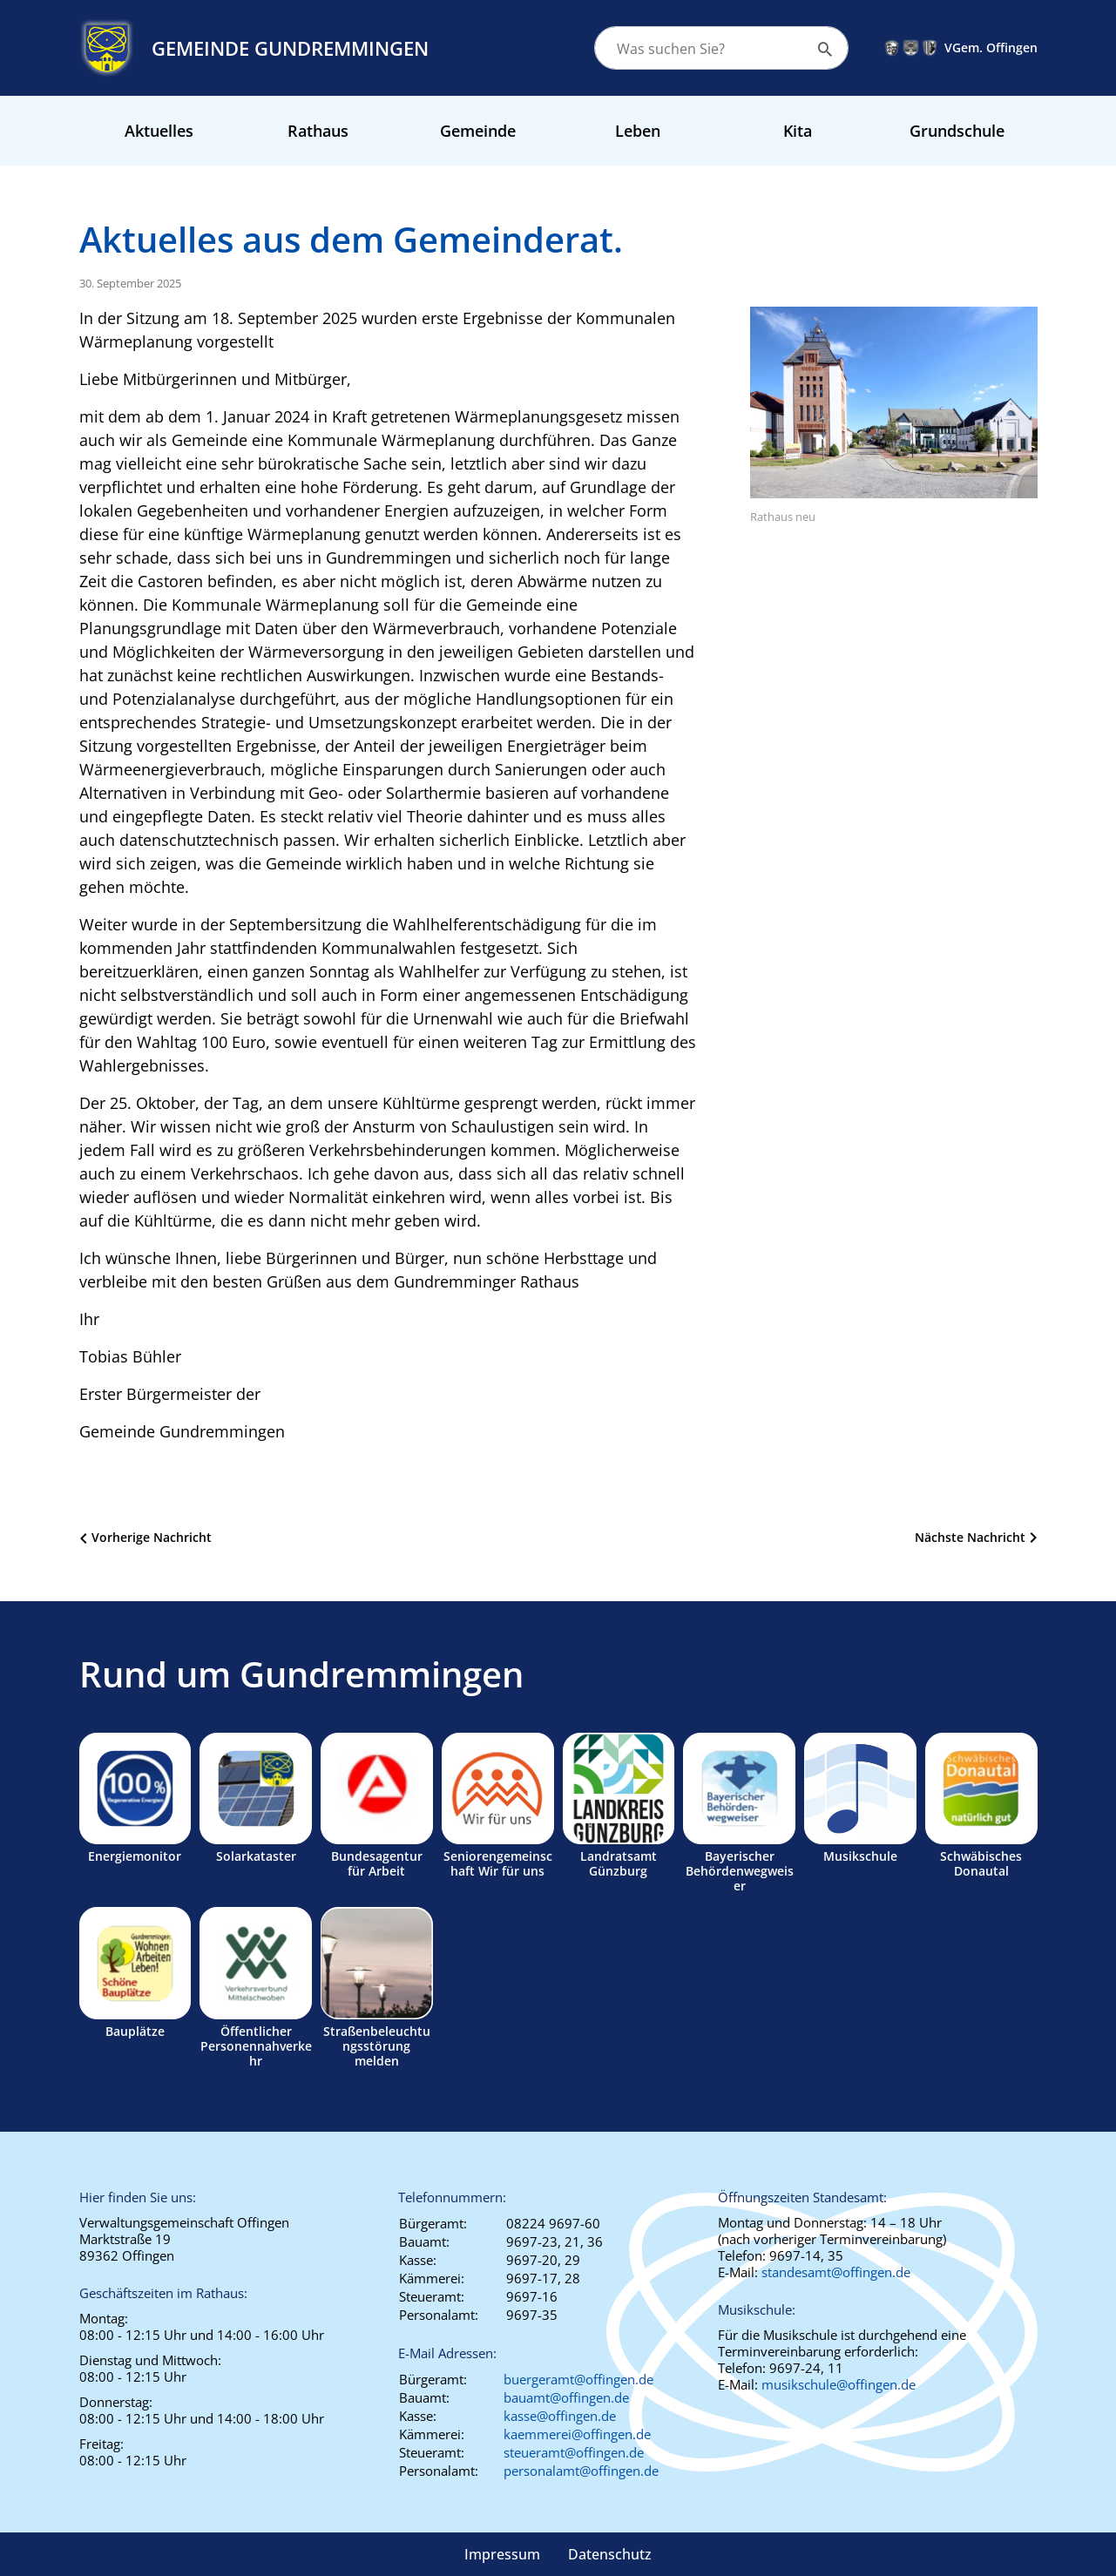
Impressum (502, 2554)
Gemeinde (478, 130)
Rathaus (317, 130)
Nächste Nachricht (970, 1537)
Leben (637, 130)
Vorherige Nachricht (151, 1537)
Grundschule (957, 130)
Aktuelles (159, 130)
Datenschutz (610, 2554)
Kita (797, 130)
